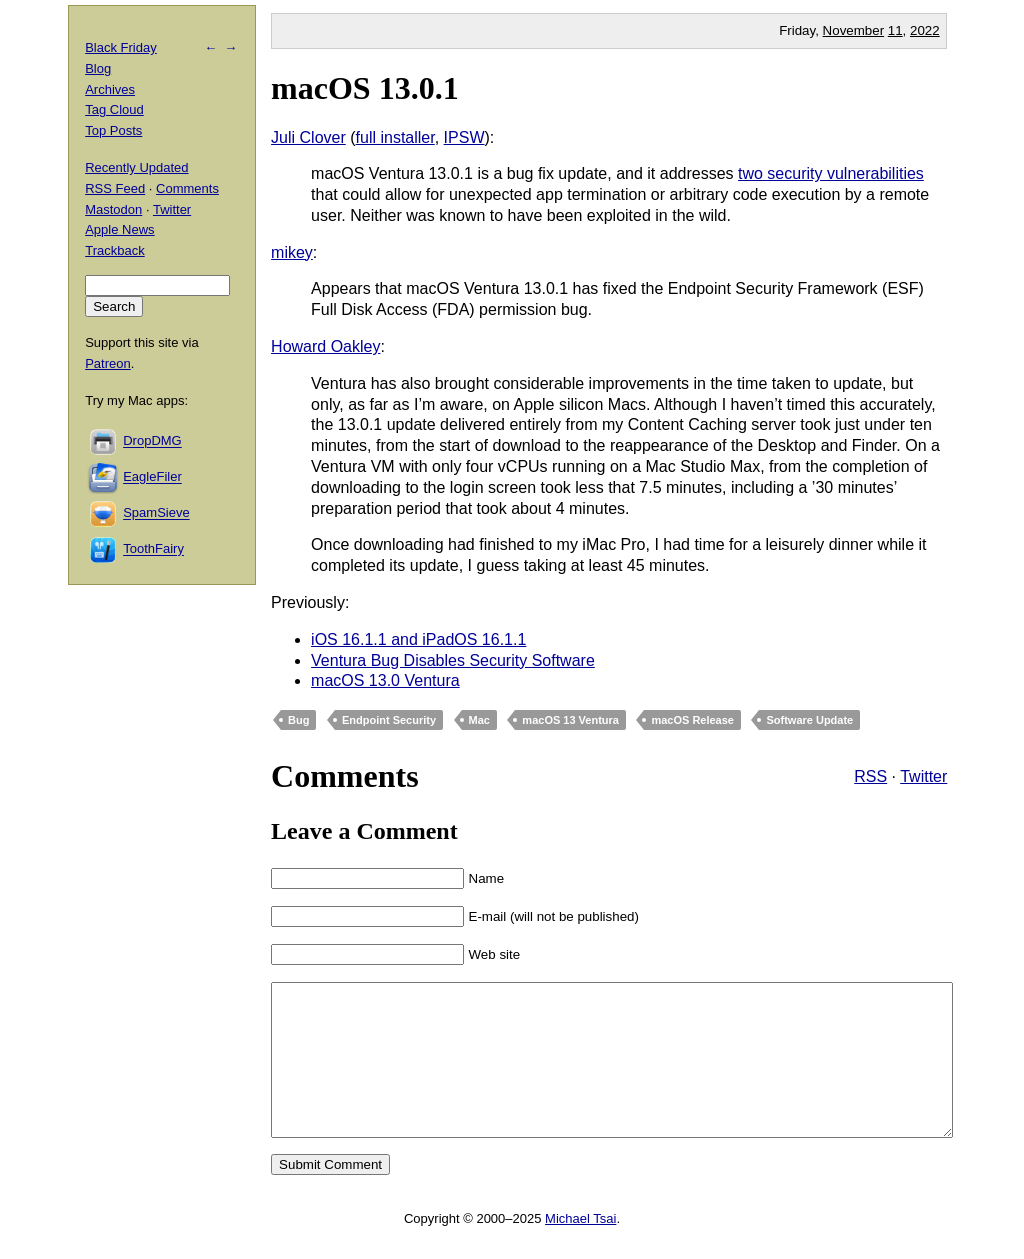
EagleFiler (152, 477)
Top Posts (113, 130)
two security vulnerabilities (831, 173)
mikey (292, 252)
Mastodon (113, 209)
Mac (479, 720)
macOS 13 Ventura (570, 720)
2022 (925, 30)
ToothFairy (153, 549)
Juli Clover (308, 137)
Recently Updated (136, 167)
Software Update (809, 720)
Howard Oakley (325, 346)
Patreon (108, 363)
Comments (187, 188)
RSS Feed (115, 188)
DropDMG (152, 441)
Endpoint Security (389, 720)
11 (895, 30)
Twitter (923, 776)
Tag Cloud (114, 109)
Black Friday (121, 47)
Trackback (114, 250)
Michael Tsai (580, 1248)
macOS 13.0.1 (365, 88)
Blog (98, 68)
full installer (395, 137)
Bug (298, 720)
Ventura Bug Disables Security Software (453, 660)
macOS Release (692, 720)
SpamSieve (156, 513)
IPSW (464, 137)
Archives (110, 89)
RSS (870, 776)
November (853, 30)
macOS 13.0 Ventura (385, 680)
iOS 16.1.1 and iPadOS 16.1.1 (418, 639)
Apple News (119, 229)
